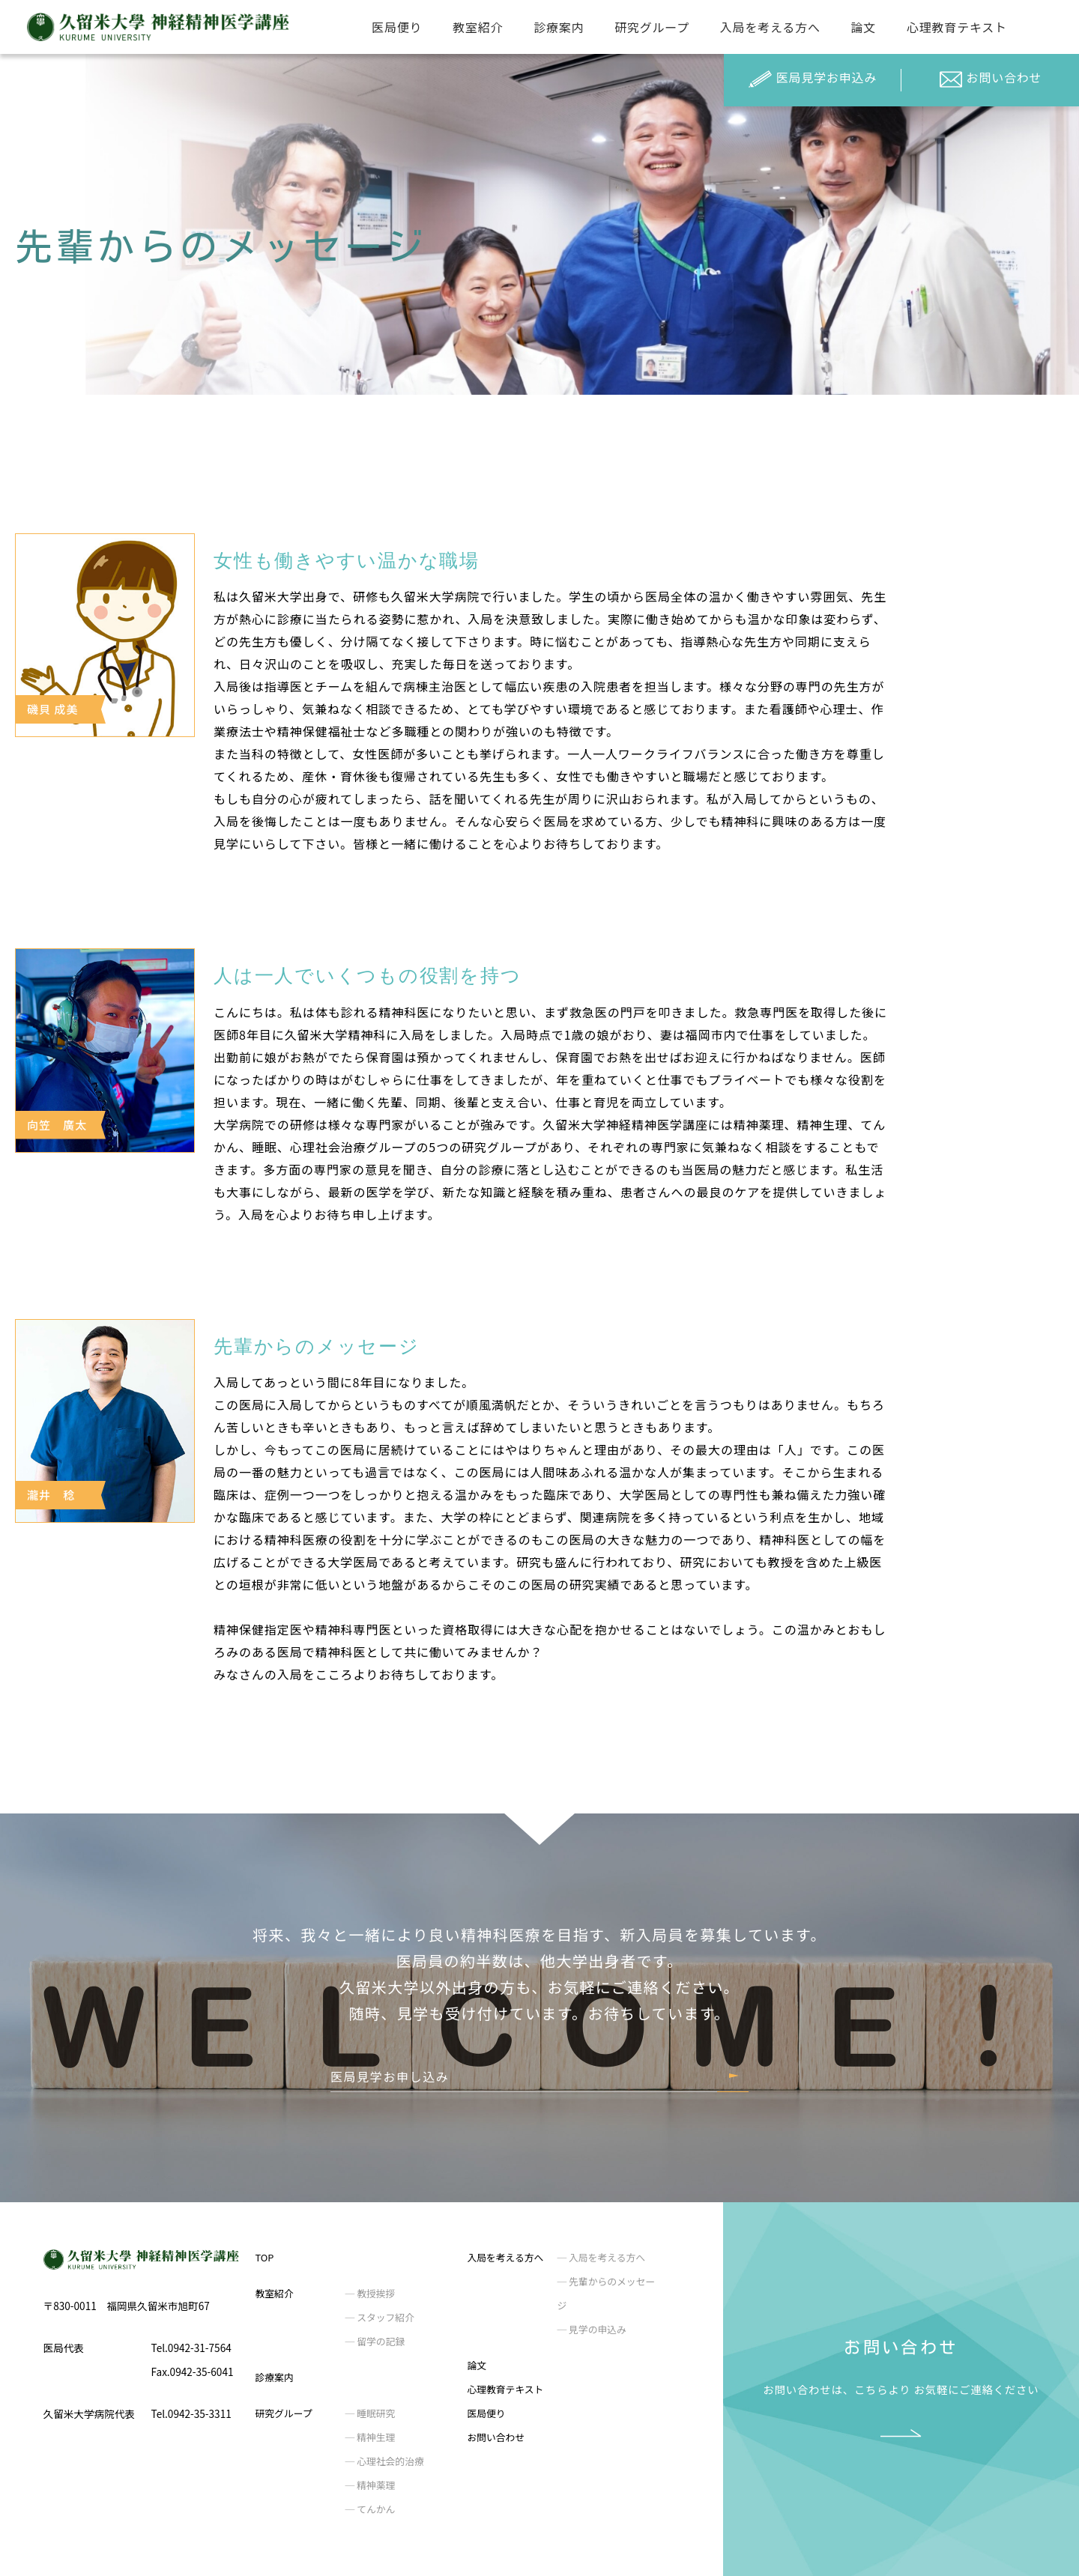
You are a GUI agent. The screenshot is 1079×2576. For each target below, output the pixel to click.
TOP (265, 2257)
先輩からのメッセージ (606, 2293)
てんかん (374, 2509)
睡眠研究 (374, 2413)
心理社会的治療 (388, 2461)
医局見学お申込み (813, 79)
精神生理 (374, 2437)
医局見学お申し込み (389, 2076)
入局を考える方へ (770, 27)
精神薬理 (374, 2485)
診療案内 (559, 27)
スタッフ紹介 (384, 2317)
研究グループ (651, 27)
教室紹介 (478, 27)
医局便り (397, 27)
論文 (864, 27)
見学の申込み (596, 2329)
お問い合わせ (990, 79)
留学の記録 (379, 2341)
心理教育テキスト (957, 27)
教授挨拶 (374, 2293)
